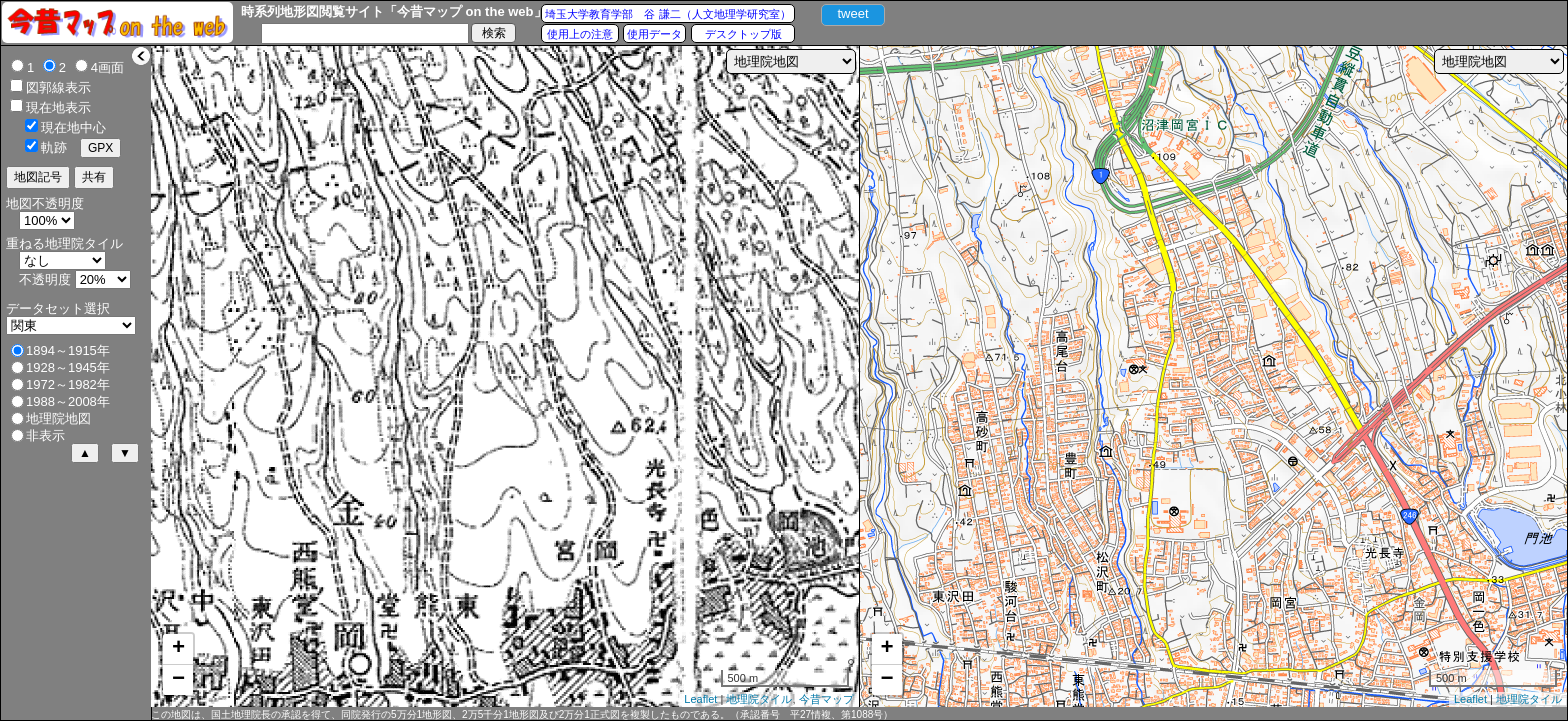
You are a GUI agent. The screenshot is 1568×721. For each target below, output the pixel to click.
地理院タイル (759, 699)
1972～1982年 (68, 384)
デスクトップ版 (743, 34)
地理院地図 (58, 418)
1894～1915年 (68, 350)
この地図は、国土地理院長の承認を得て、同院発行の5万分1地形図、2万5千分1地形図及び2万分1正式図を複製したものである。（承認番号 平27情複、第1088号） (522, 714)
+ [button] (178, 649)
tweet (852, 13)
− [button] (178, 680)
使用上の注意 (580, 34)
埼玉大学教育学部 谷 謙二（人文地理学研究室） (667, 14)
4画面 (107, 67)
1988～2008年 (68, 401)
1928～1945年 (68, 367)
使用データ (654, 34)
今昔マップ (826, 699)
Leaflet (700, 699)
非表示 (45, 435)
